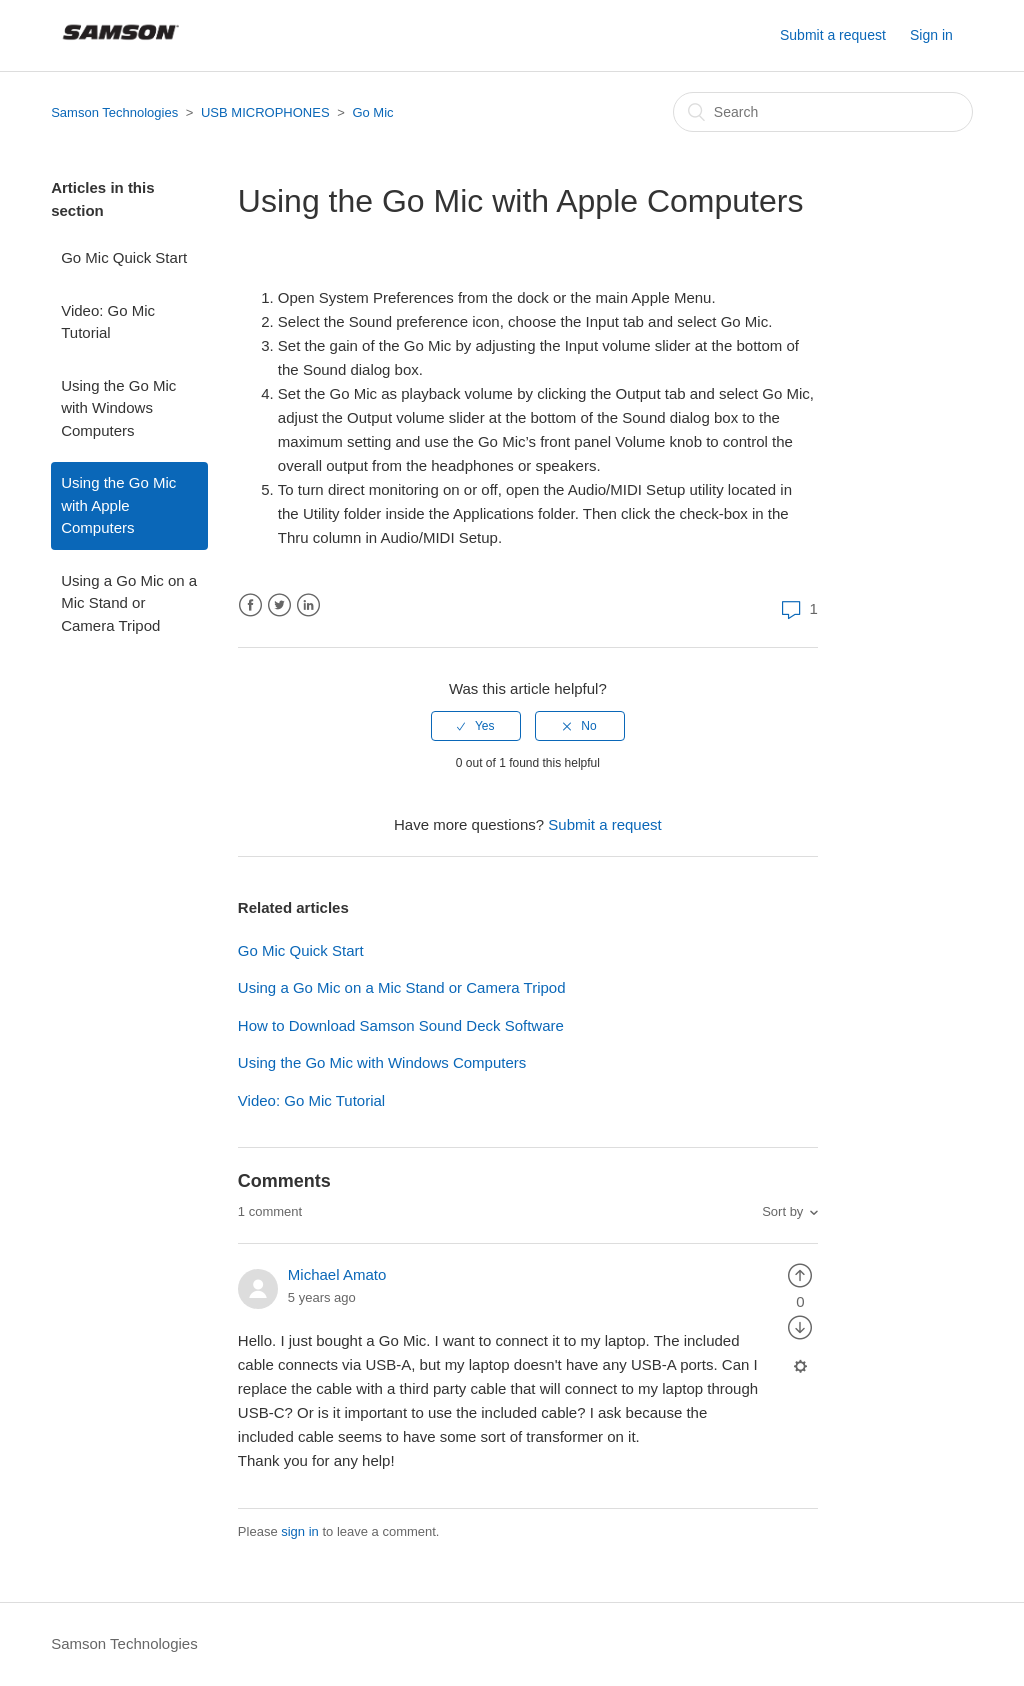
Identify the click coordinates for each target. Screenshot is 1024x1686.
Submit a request (833, 35)
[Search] (823, 112)
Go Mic (372, 112)
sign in (300, 1531)
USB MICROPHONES (265, 112)
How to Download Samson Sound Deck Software (401, 1025)
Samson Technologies (114, 112)
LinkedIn (308, 605)
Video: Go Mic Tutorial (108, 322)
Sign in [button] (931, 35)
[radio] (476, 726)
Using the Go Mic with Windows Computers (118, 408)
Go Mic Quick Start (124, 257)
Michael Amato (337, 1274)
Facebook (250, 605)
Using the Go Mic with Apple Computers (118, 505)
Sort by (782, 1211)
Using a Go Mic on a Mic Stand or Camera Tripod (129, 603)
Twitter (279, 605)
